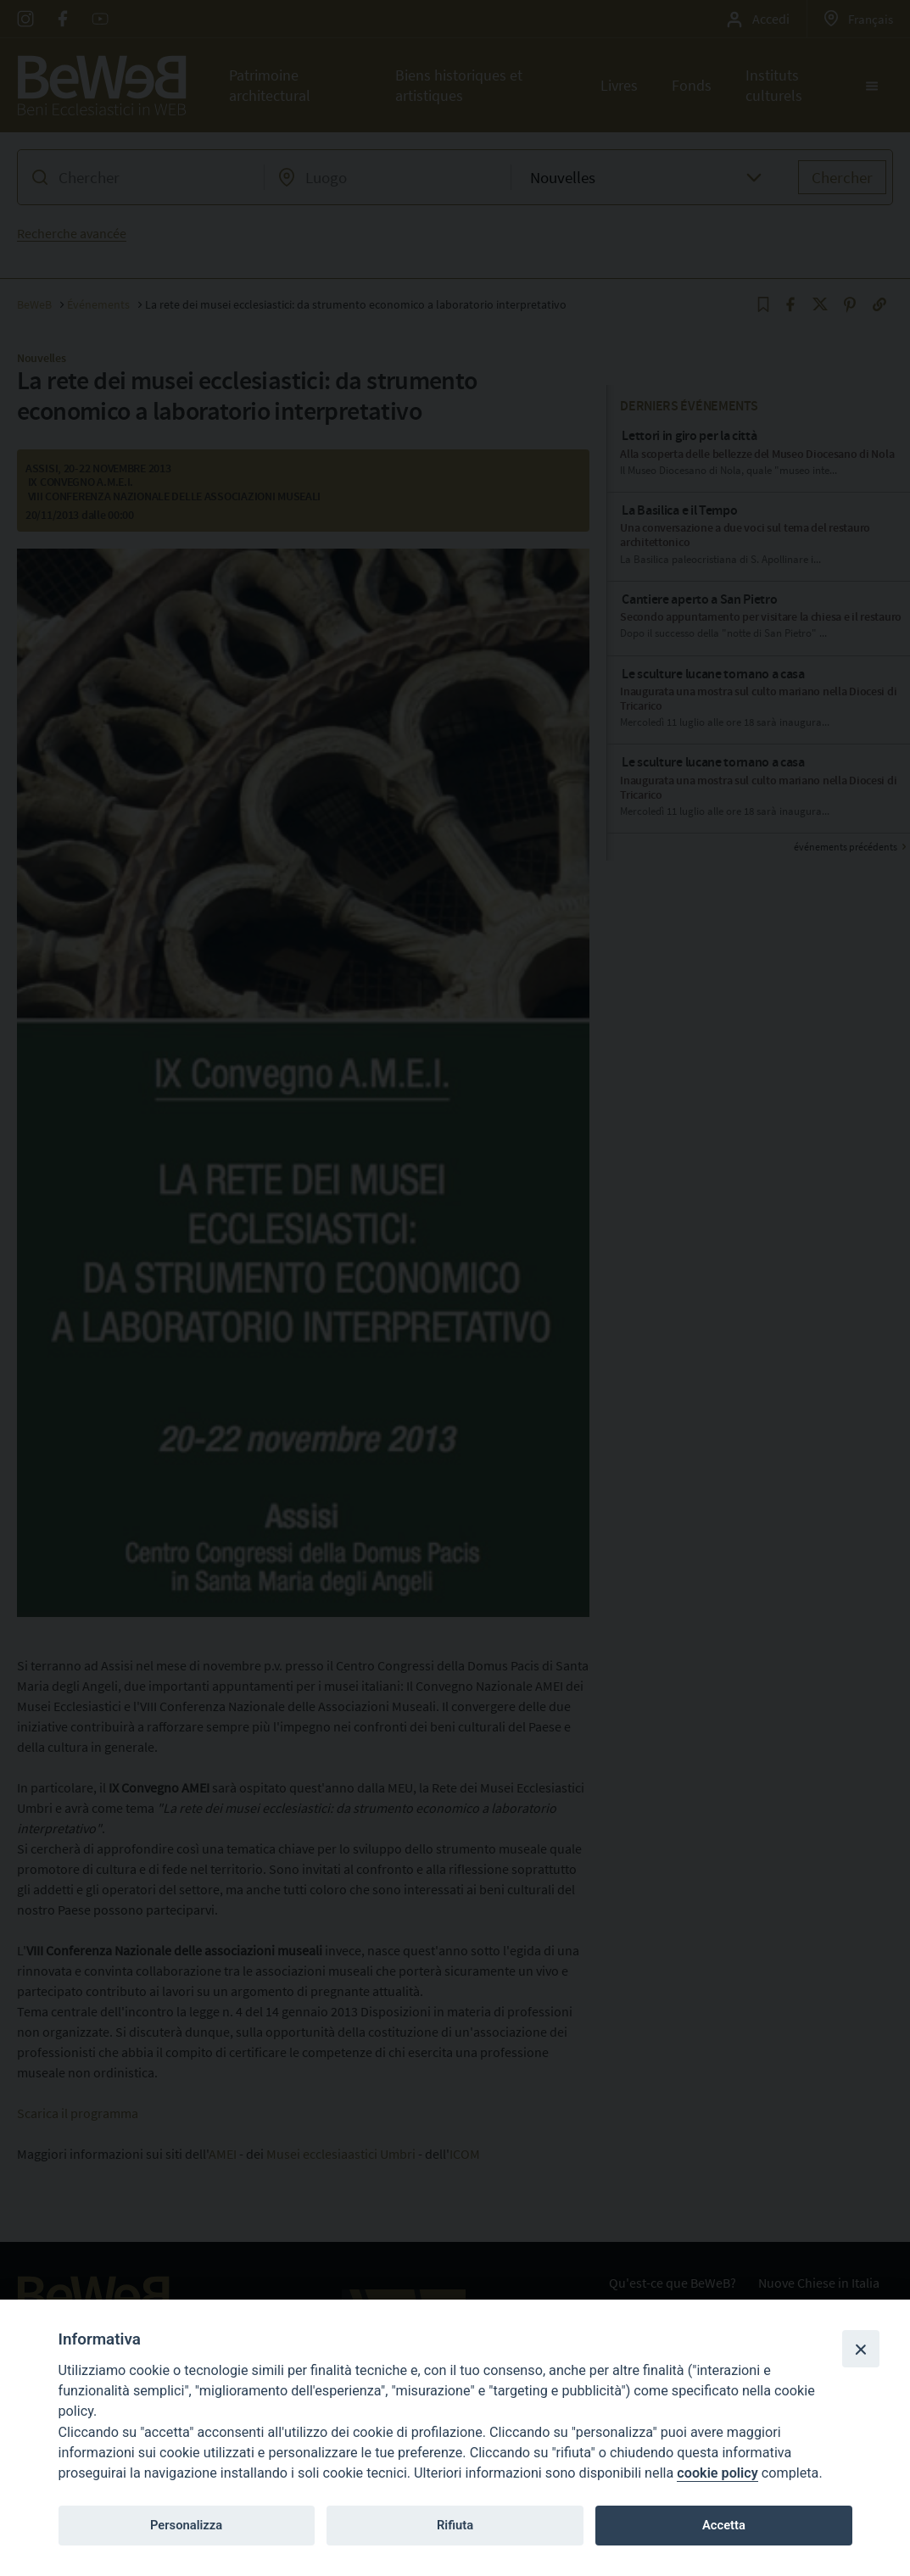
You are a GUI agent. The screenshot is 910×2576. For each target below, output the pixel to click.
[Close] (860, 2348)
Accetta (723, 2525)
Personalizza (186, 2525)
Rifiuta (455, 2525)
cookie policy (717, 2473)
